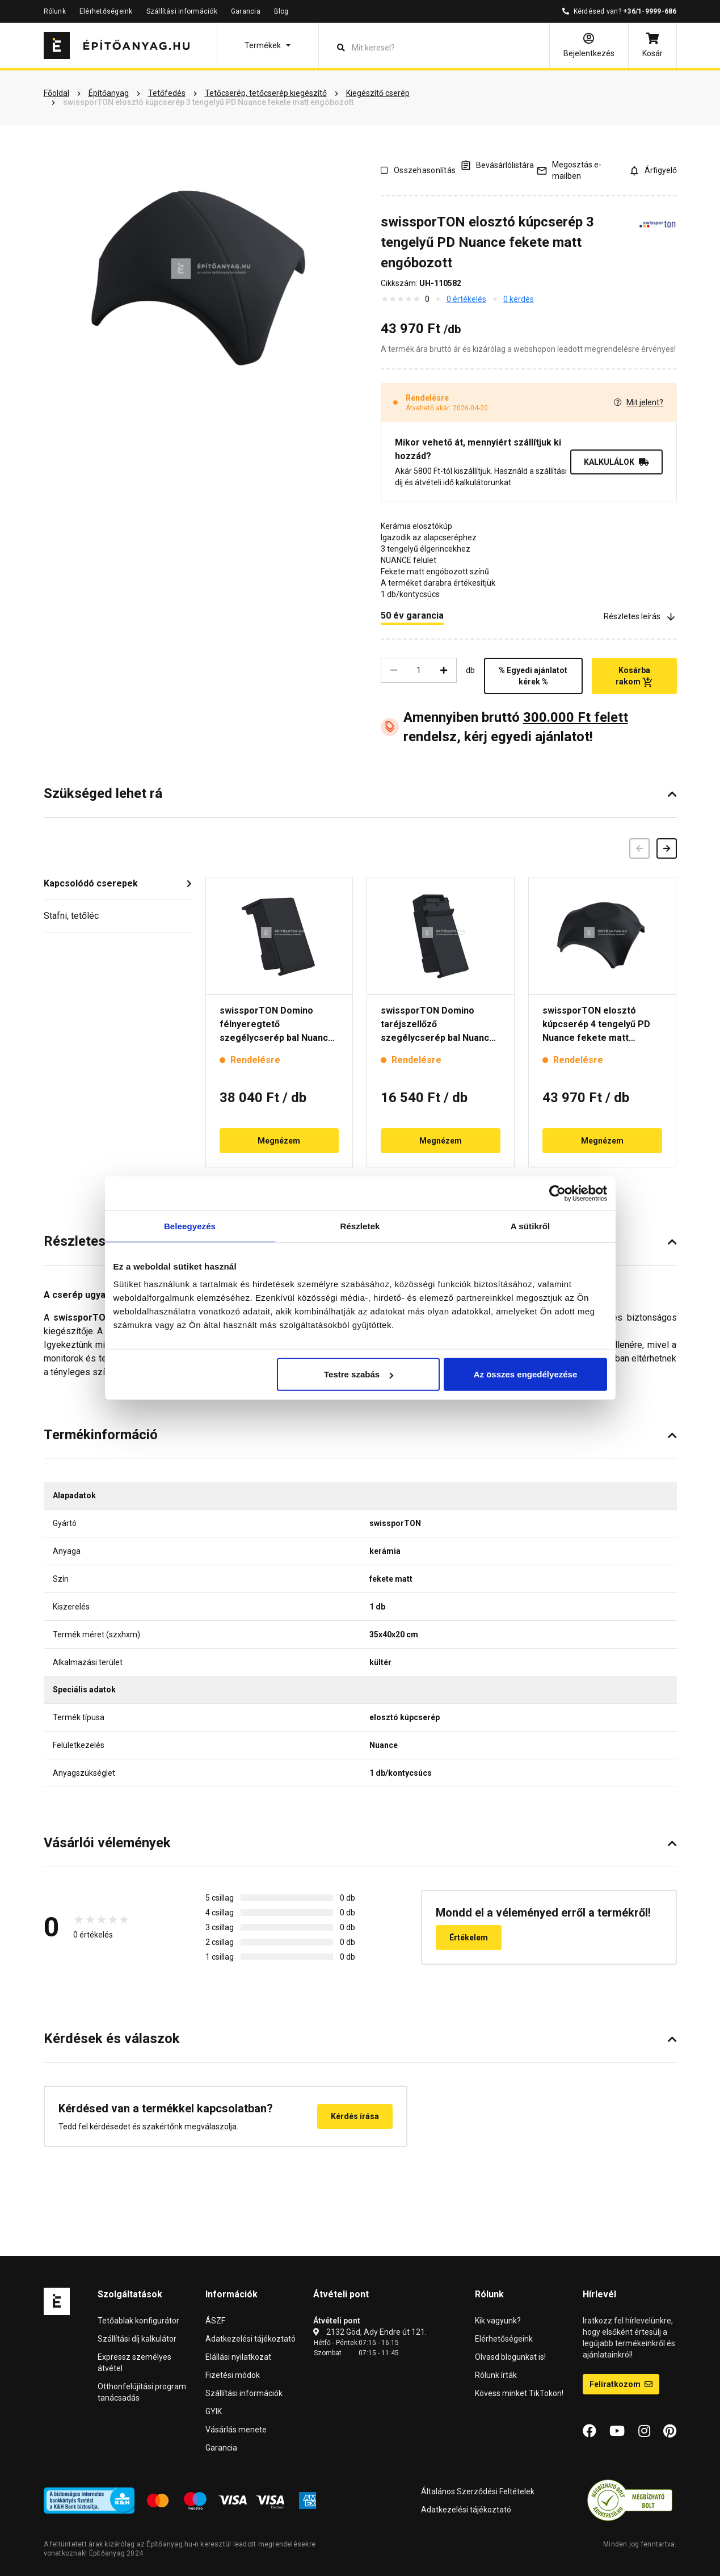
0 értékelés (466, 299)
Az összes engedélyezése (526, 1374)
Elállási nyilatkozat (238, 2356)
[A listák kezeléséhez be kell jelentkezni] (497, 165)
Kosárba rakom (634, 676)
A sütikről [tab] (530, 1225)
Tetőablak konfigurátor (138, 2320)
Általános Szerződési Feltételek (477, 2491)
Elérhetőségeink (106, 11)
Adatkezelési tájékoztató (250, 2338)
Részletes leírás (640, 617)
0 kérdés (518, 299)
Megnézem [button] (279, 1140)
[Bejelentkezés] (589, 45)
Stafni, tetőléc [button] (71, 915)
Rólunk (55, 11)
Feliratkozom (621, 2384)
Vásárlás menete (236, 2429)
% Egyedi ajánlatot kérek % (533, 676)
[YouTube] (617, 2431)
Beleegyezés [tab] (190, 1225)
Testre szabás (358, 1374)
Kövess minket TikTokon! (519, 2393)
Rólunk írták (496, 2375)
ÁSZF (215, 2320)
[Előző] (639, 848)
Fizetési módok (232, 2375)
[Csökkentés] (393, 670)
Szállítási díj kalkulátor (137, 2338)
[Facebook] (589, 2431)
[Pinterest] (669, 2431)
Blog (281, 11)
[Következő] (666, 848)
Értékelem (468, 1937)
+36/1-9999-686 (649, 11)
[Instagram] (644, 2431)
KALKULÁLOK (616, 462)
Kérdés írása (355, 2116)
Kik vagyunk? (498, 2320)
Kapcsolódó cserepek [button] (91, 883)
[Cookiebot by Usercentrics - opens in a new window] (557, 1192)
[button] (268, 45)
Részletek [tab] (360, 1225)
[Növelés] (443, 670)
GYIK (213, 2411)
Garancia (245, 11)
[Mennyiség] (419, 670)
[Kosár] (652, 45)
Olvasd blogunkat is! (510, 2356)
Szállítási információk (181, 11)
